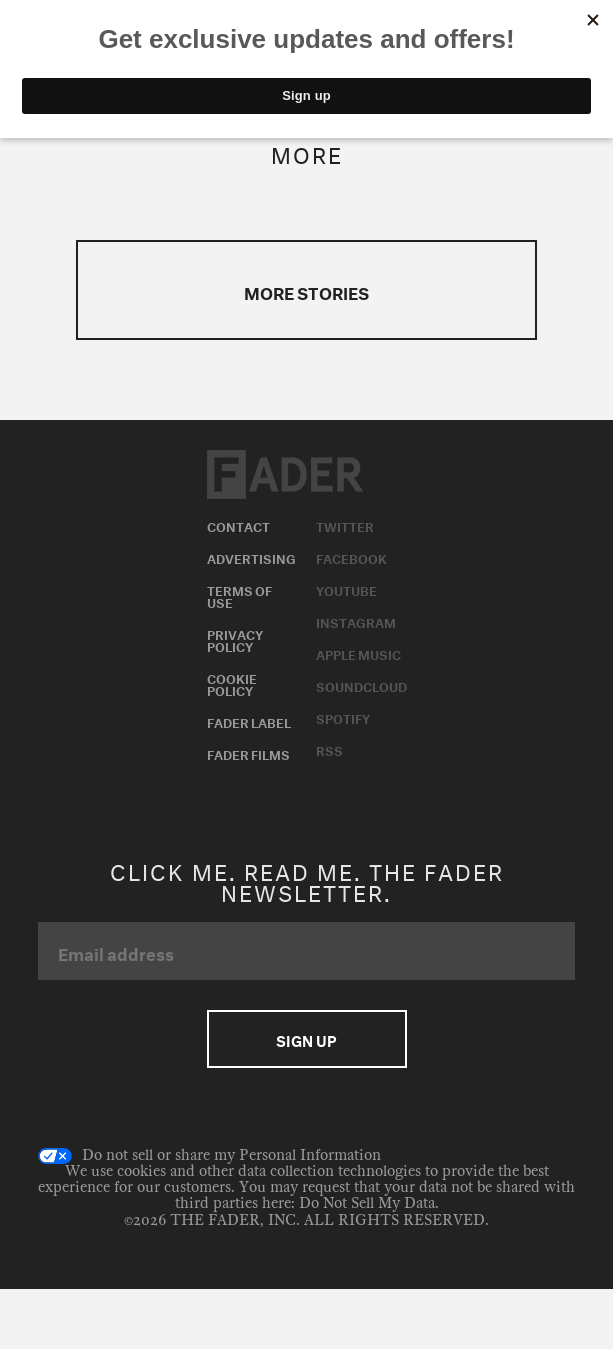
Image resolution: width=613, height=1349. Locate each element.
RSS (329, 749)
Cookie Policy (232, 683)
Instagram (356, 621)
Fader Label (249, 721)
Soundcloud (361, 685)
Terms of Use (239, 595)
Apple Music (358, 653)
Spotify (343, 717)
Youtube (346, 589)
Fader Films (248, 753)
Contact (238, 525)
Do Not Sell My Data (367, 1203)
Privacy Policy (235, 639)
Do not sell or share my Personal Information (209, 1156)
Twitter (345, 525)
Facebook (351, 557)
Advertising (251, 557)
